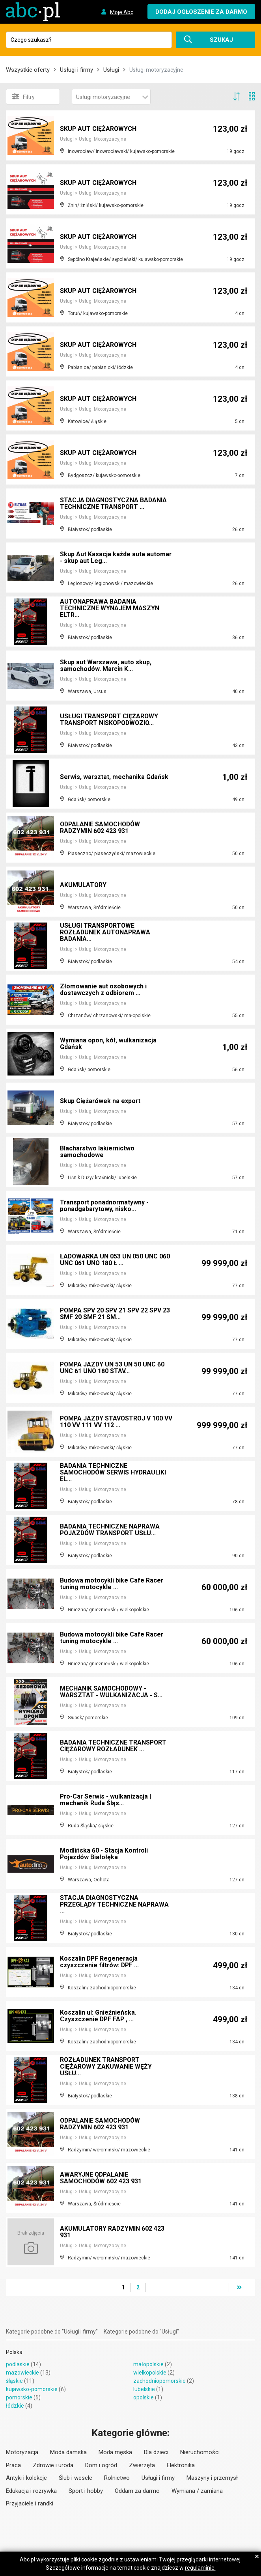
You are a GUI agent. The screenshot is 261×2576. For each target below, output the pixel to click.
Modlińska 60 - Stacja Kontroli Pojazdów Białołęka (104, 1854)
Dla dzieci (156, 2452)
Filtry (23, 96)
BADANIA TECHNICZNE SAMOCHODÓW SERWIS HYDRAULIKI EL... (114, 1473)
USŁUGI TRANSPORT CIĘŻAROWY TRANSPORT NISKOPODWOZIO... (109, 720)
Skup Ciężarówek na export (100, 1101)
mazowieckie (22, 2372)
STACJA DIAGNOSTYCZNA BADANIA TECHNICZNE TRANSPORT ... (114, 504)
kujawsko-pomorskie (32, 2389)
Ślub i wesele (75, 2477)
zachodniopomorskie (159, 2381)
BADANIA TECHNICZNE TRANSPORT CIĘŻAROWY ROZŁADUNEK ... (114, 1746)
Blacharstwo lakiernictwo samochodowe (97, 1152)
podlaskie (18, 2364)
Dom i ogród (101, 2465)
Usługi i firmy (76, 69)
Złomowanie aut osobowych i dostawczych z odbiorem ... (103, 990)
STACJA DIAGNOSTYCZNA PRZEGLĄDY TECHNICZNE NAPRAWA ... (115, 1905)
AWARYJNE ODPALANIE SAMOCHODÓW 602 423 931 (101, 2178)
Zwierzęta (142, 2465)
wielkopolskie (149, 2372)
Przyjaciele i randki (29, 2503)
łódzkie (15, 2406)
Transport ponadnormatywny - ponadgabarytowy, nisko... (105, 1206)
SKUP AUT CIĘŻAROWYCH (98, 128)
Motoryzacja (22, 2452)
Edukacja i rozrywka (31, 2490)
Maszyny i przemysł (212, 2477)
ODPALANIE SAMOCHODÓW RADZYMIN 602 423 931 (101, 828)
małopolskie (148, 2364)
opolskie (143, 2397)
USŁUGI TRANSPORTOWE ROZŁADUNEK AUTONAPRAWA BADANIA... (106, 933)
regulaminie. (200, 2568)
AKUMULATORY (83, 885)
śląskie (14, 2381)
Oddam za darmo (137, 2490)
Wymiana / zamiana (197, 2490)
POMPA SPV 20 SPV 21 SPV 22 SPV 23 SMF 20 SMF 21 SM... (116, 1314)
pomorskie (19, 2397)
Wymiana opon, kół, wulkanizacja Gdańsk (108, 1044)
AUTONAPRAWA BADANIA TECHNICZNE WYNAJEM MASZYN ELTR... (109, 608)
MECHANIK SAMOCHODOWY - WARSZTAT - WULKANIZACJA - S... (111, 1692)
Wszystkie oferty (28, 69)
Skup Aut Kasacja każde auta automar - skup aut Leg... (116, 558)
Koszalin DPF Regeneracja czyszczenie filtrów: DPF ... (100, 1962)
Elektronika (181, 2465)
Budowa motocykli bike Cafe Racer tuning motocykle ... (112, 1584)
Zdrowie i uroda (53, 2465)
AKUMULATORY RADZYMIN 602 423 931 (112, 2232)
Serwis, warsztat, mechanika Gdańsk (114, 777)
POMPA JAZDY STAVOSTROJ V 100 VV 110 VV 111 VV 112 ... (112, 1422)
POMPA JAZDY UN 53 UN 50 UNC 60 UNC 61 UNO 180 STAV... (113, 1368)
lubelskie (144, 2389)
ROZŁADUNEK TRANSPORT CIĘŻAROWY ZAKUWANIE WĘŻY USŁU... (106, 2067)
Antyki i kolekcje (26, 2477)
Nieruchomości (200, 2452)
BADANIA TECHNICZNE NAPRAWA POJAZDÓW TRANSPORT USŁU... (110, 1530)
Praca (13, 2465)
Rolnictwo (117, 2477)
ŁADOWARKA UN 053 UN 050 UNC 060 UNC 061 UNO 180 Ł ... (115, 1260)
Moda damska (68, 2452)
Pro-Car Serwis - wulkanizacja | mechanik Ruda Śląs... (106, 1800)
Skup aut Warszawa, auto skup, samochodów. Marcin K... (106, 666)
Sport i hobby (86, 2490)
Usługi (111, 69)
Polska (14, 2352)
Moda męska (115, 2452)
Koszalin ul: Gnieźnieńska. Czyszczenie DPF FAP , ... (98, 2016)
